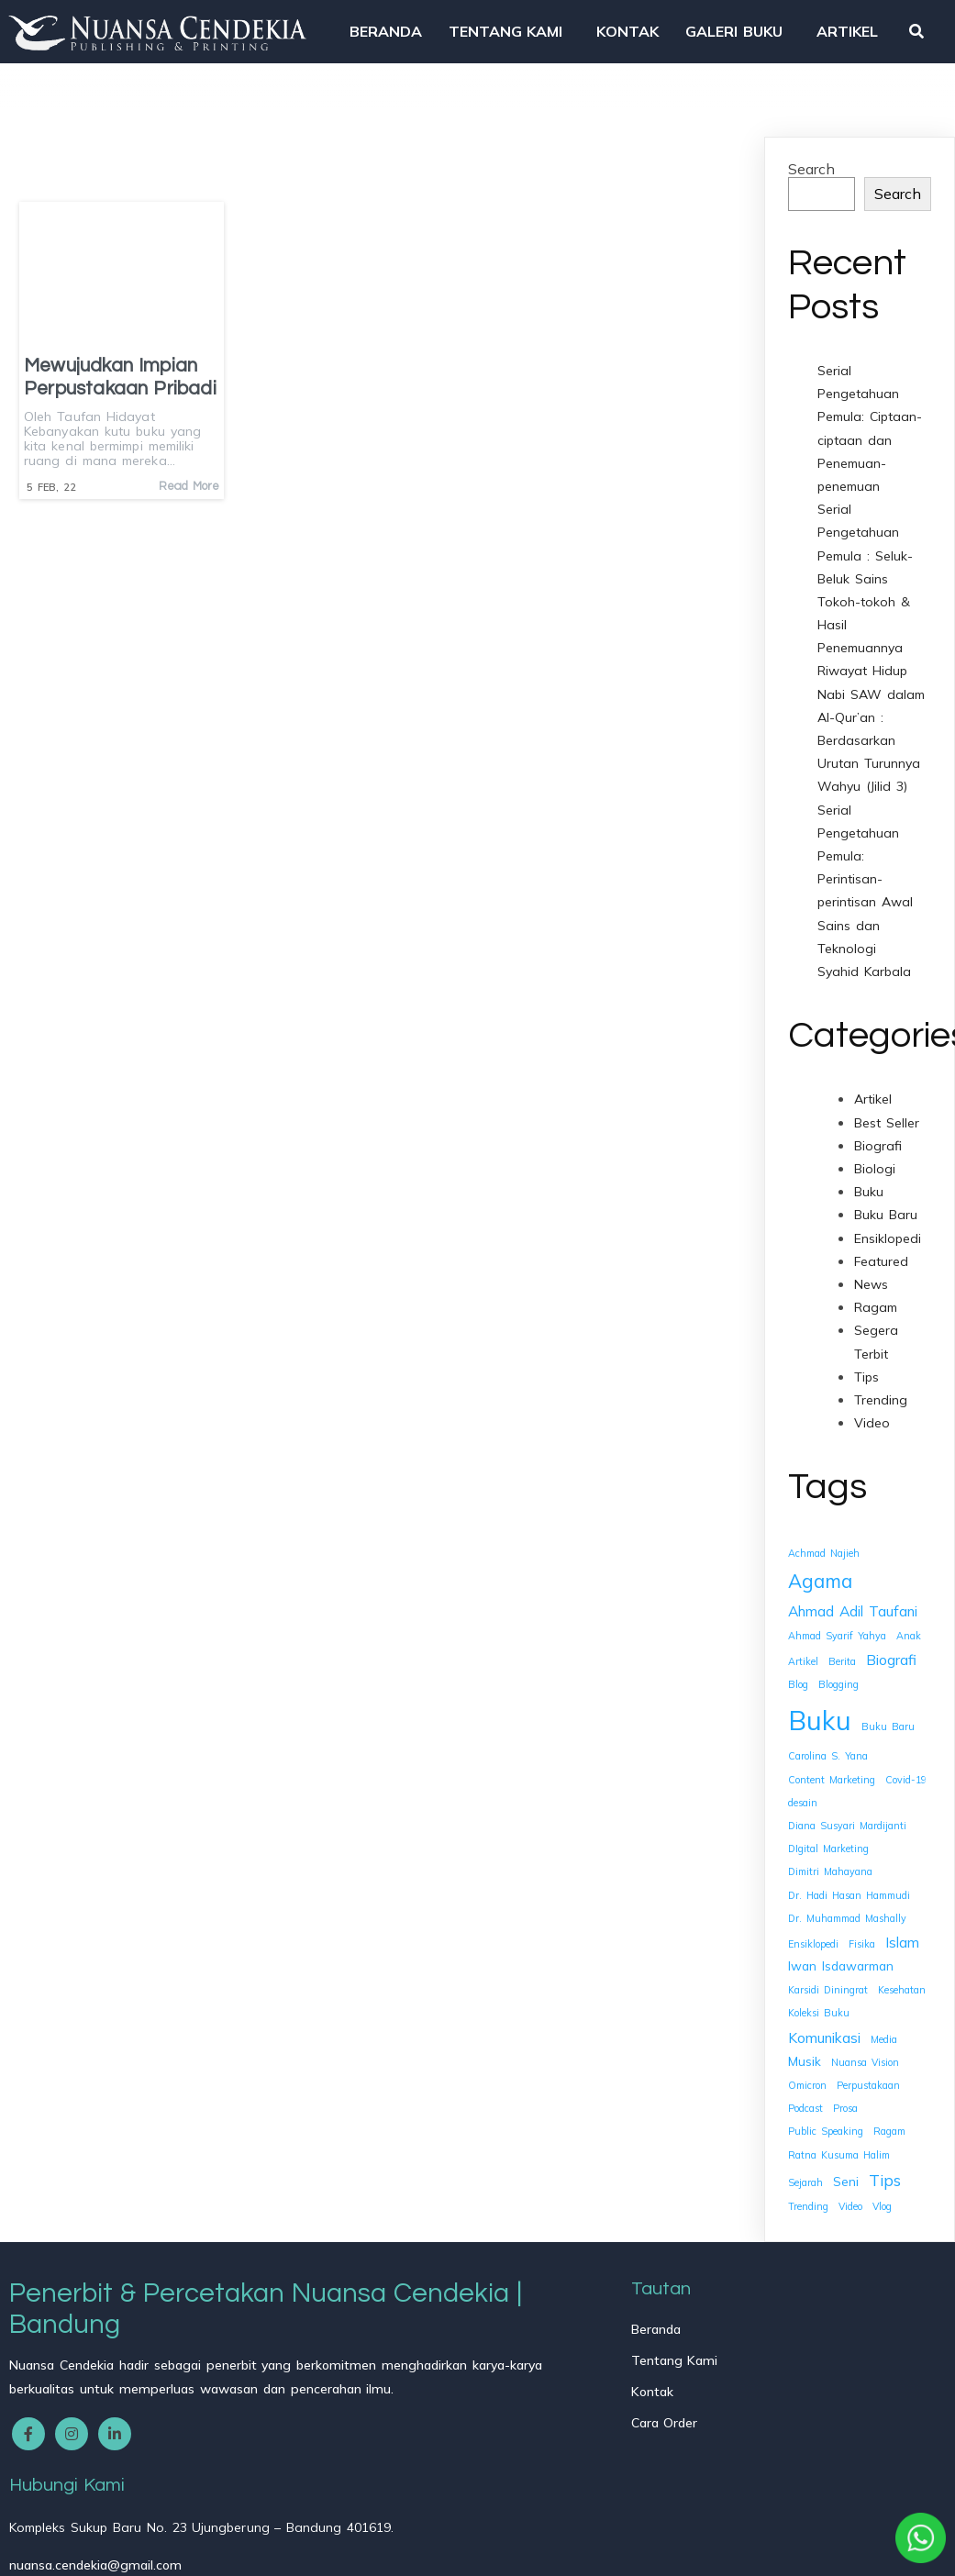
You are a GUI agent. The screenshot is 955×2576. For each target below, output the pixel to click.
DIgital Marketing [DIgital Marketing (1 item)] (828, 1844)
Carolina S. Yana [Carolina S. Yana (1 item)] (828, 1752)
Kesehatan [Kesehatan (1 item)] (902, 1986)
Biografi (878, 1141)
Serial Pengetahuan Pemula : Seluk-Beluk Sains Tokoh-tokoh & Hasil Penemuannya (865, 574)
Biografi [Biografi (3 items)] (891, 1656)
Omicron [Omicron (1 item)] (807, 2080)
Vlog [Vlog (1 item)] (882, 2201)
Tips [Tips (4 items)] (885, 2175)
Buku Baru (885, 1211)
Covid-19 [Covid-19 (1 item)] (906, 1775)
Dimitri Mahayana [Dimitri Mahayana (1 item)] (830, 1867)
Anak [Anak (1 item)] (908, 1631)
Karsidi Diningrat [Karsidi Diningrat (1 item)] (828, 1986)
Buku (868, 1188)
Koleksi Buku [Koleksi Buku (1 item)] (819, 2009)
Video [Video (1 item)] (850, 2201)
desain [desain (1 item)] (802, 1798)
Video (872, 1419)
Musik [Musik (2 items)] (804, 2056)
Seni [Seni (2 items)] (846, 2176)
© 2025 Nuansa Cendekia (97, 2549)
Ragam (875, 1303)
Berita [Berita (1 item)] (842, 1657)
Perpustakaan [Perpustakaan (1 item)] (868, 2080)
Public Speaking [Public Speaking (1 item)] (825, 2127)
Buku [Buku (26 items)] (819, 1715)
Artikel (873, 1095)
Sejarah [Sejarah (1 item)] (805, 2177)
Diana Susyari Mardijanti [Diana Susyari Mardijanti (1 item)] (847, 1821)
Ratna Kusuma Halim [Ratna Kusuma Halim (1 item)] (839, 2150)
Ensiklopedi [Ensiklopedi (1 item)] (813, 1939)
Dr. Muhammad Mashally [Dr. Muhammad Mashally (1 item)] (847, 1913)
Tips (866, 1372)
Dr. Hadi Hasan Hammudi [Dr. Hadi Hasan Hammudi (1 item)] (849, 1890)
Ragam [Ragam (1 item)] (889, 2127)
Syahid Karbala (864, 967)
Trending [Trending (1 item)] (808, 2201)
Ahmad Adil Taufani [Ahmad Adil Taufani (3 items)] (852, 1606)
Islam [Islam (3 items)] (902, 1937)
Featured (881, 1257)
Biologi (874, 1164)
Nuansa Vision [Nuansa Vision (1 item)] (865, 2057)
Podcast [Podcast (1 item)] (805, 2104)
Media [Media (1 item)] (884, 2034)
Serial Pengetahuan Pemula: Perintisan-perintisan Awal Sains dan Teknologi (865, 874)
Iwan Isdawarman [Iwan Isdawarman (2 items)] (841, 1962)
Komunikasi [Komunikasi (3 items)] (824, 2033)
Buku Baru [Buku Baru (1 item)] (888, 1721)
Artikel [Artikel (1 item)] (803, 1657)
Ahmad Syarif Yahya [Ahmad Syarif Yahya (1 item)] (837, 1631)
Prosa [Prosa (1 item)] (845, 2104)
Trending (880, 1395)
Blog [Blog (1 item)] (798, 1680)
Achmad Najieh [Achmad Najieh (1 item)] (824, 1548)
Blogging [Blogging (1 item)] (838, 1680)
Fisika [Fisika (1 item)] (862, 1939)
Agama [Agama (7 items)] (820, 1576)
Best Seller (886, 1118)
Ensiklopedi (887, 1234)
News (871, 1279)
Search (811, 164)
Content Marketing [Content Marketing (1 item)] (831, 1775)
